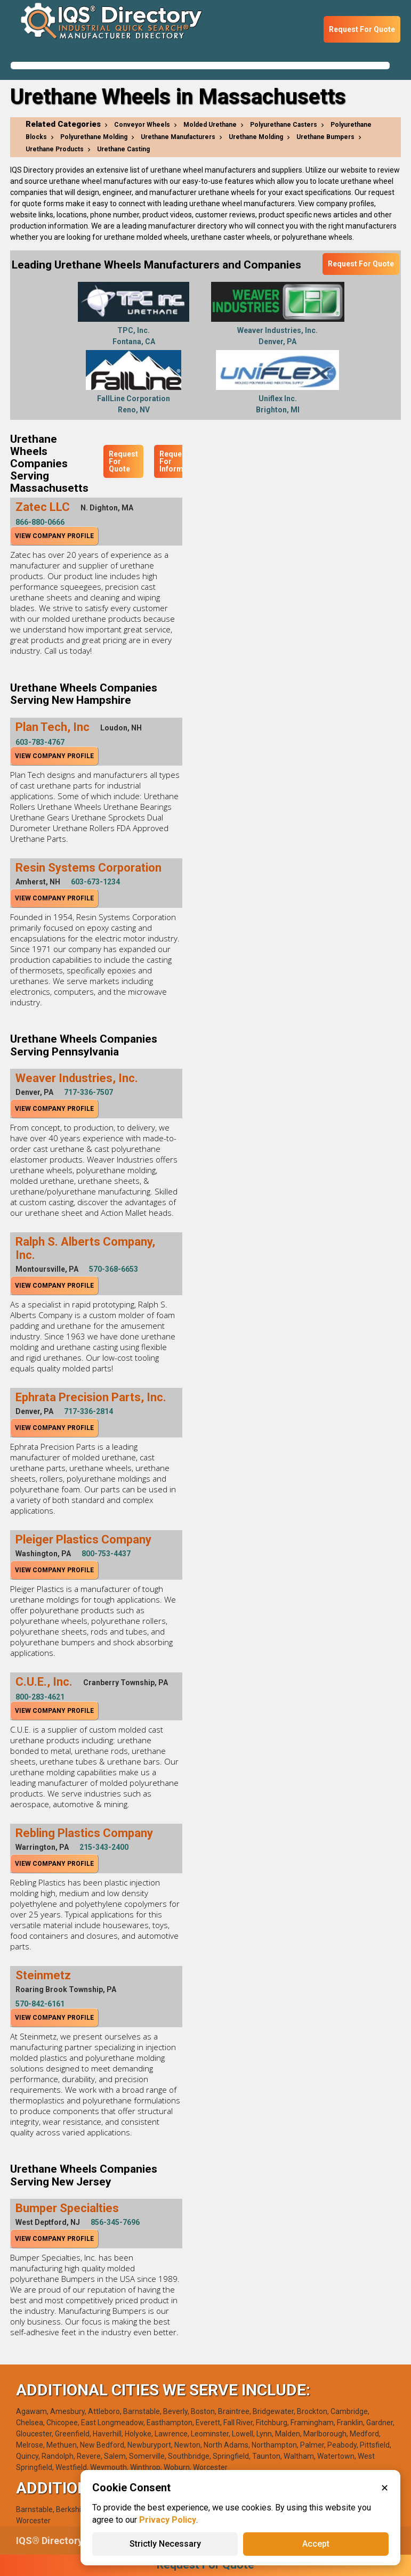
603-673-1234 (95, 881)
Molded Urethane (210, 124)
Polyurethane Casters (283, 124)
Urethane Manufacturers (178, 137)
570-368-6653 (113, 1269)
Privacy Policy (167, 2520)
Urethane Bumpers (325, 137)
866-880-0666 (40, 522)
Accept (315, 2544)
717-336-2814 (88, 1411)
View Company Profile (54, 536)
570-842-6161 (40, 2004)
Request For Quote (362, 29)
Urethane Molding (256, 137)
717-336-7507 (88, 1092)
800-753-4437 (106, 1553)
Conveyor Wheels (142, 124)
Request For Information (180, 461)
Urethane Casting (123, 149)
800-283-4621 (40, 1697)
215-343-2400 (103, 1847)
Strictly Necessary (165, 2544)
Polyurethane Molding (93, 137)
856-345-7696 (115, 2222)
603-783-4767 (40, 742)
